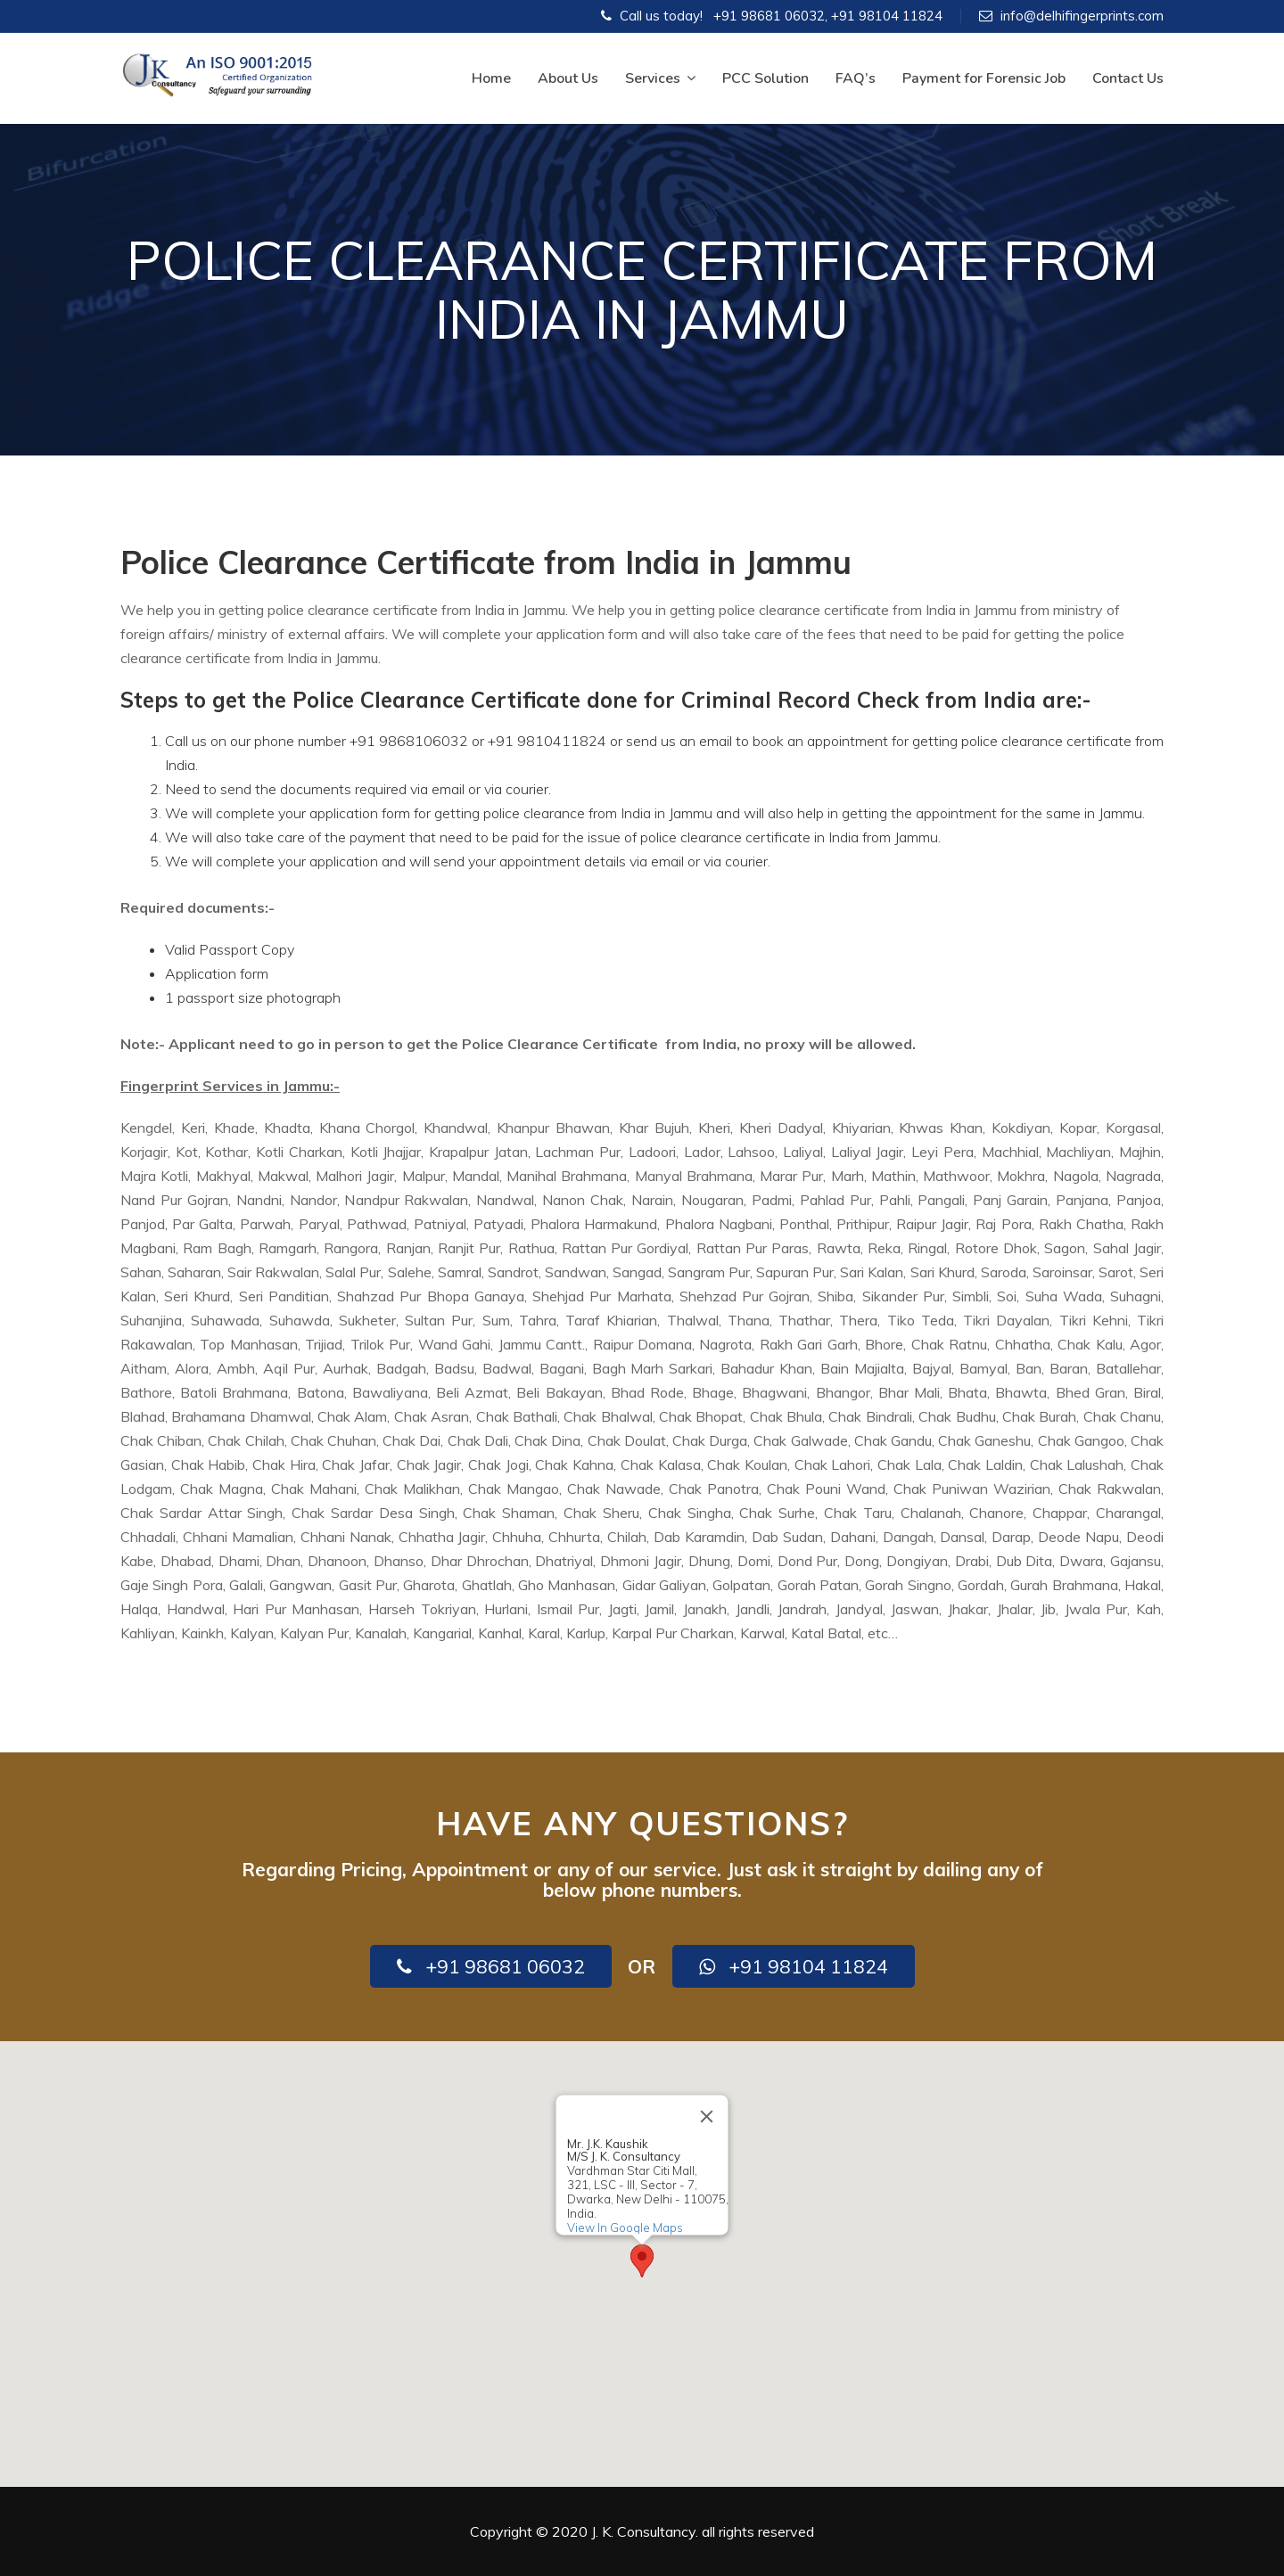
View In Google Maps (625, 2227)
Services (660, 78)
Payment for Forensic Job (984, 78)
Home (491, 78)
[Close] (707, 2116)
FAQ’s (855, 78)
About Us (568, 78)
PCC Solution (765, 78)
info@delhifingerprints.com (1082, 15)
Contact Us (1128, 78)
